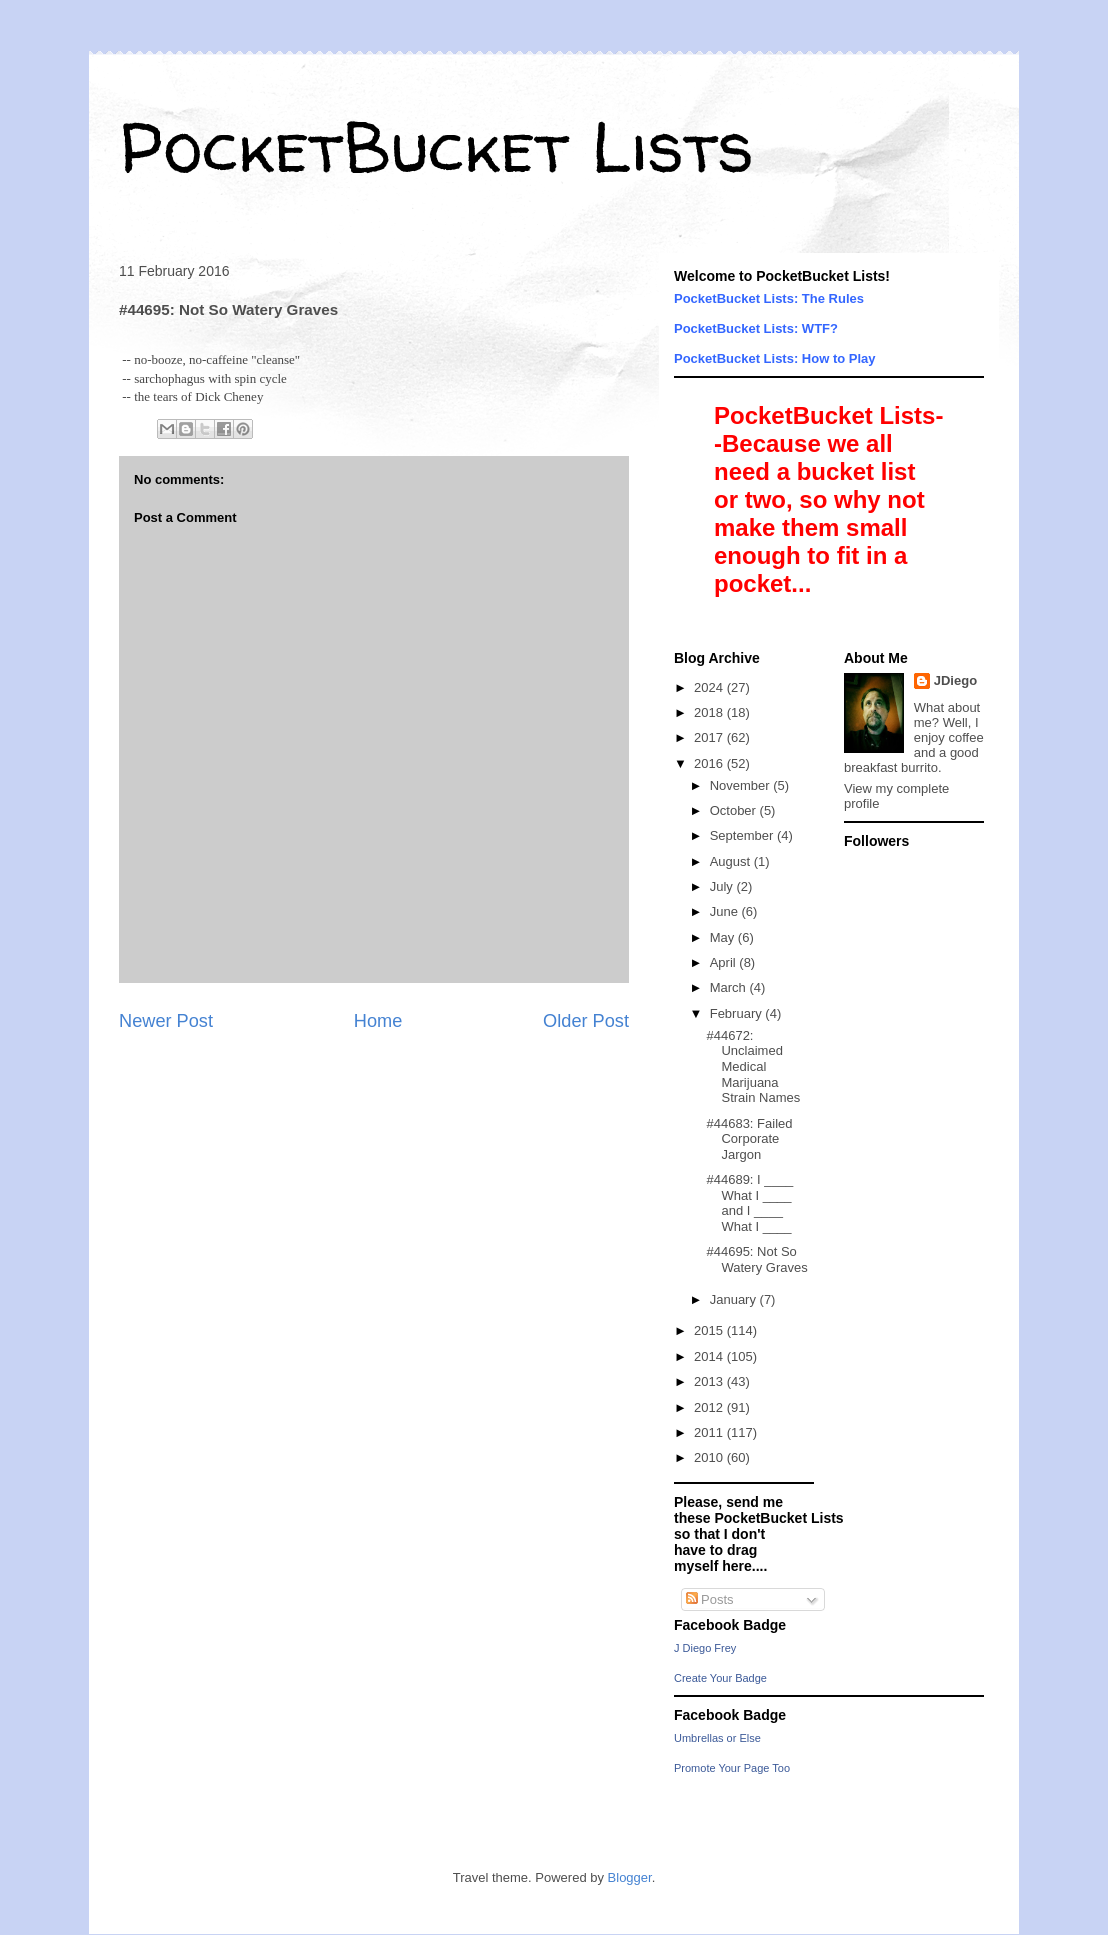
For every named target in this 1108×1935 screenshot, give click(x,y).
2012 (710, 1407)
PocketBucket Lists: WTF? (756, 328)
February (738, 1013)
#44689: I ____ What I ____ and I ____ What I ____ (749, 1203)
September (743, 835)
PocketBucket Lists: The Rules (769, 298)
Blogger (630, 1877)
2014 (710, 1356)
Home (378, 1021)
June (726, 911)
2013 (710, 1381)
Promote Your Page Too (732, 1768)
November (742, 785)
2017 (710, 737)
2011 (710, 1432)
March (730, 987)
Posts (710, 1599)
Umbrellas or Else (717, 1738)
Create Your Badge (720, 1678)
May (724, 937)
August (732, 861)
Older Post (586, 1021)
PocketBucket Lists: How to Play (775, 358)
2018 (710, 712)
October (735, 810)
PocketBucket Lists (436, 146)
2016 (710, 763)
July (723, 886)
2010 (710, 1457)
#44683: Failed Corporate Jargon (749, 1139)
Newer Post (166, 1021)
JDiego (955, 680)
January (735, 1299)
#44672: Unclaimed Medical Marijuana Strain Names (753, 1066)
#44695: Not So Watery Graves (756, 1259)
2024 (710, 687)
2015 (710, 1330)
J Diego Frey (705, 1648)
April (725, 962)
